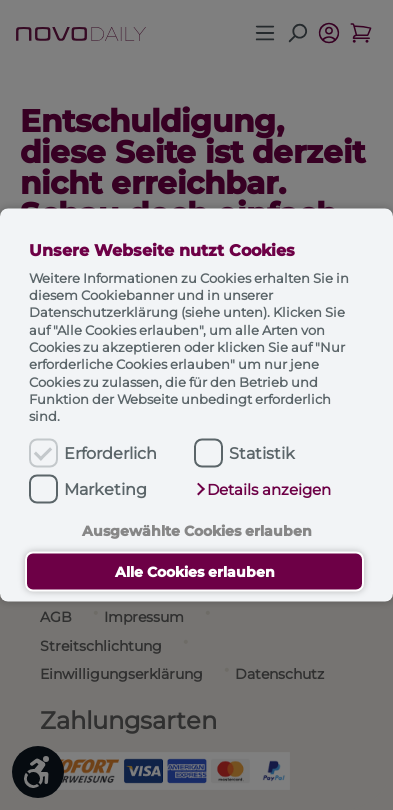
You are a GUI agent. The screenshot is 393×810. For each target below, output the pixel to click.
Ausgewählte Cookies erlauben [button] (197, 530)
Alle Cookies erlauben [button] (195, 572)
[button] (263, 489)
